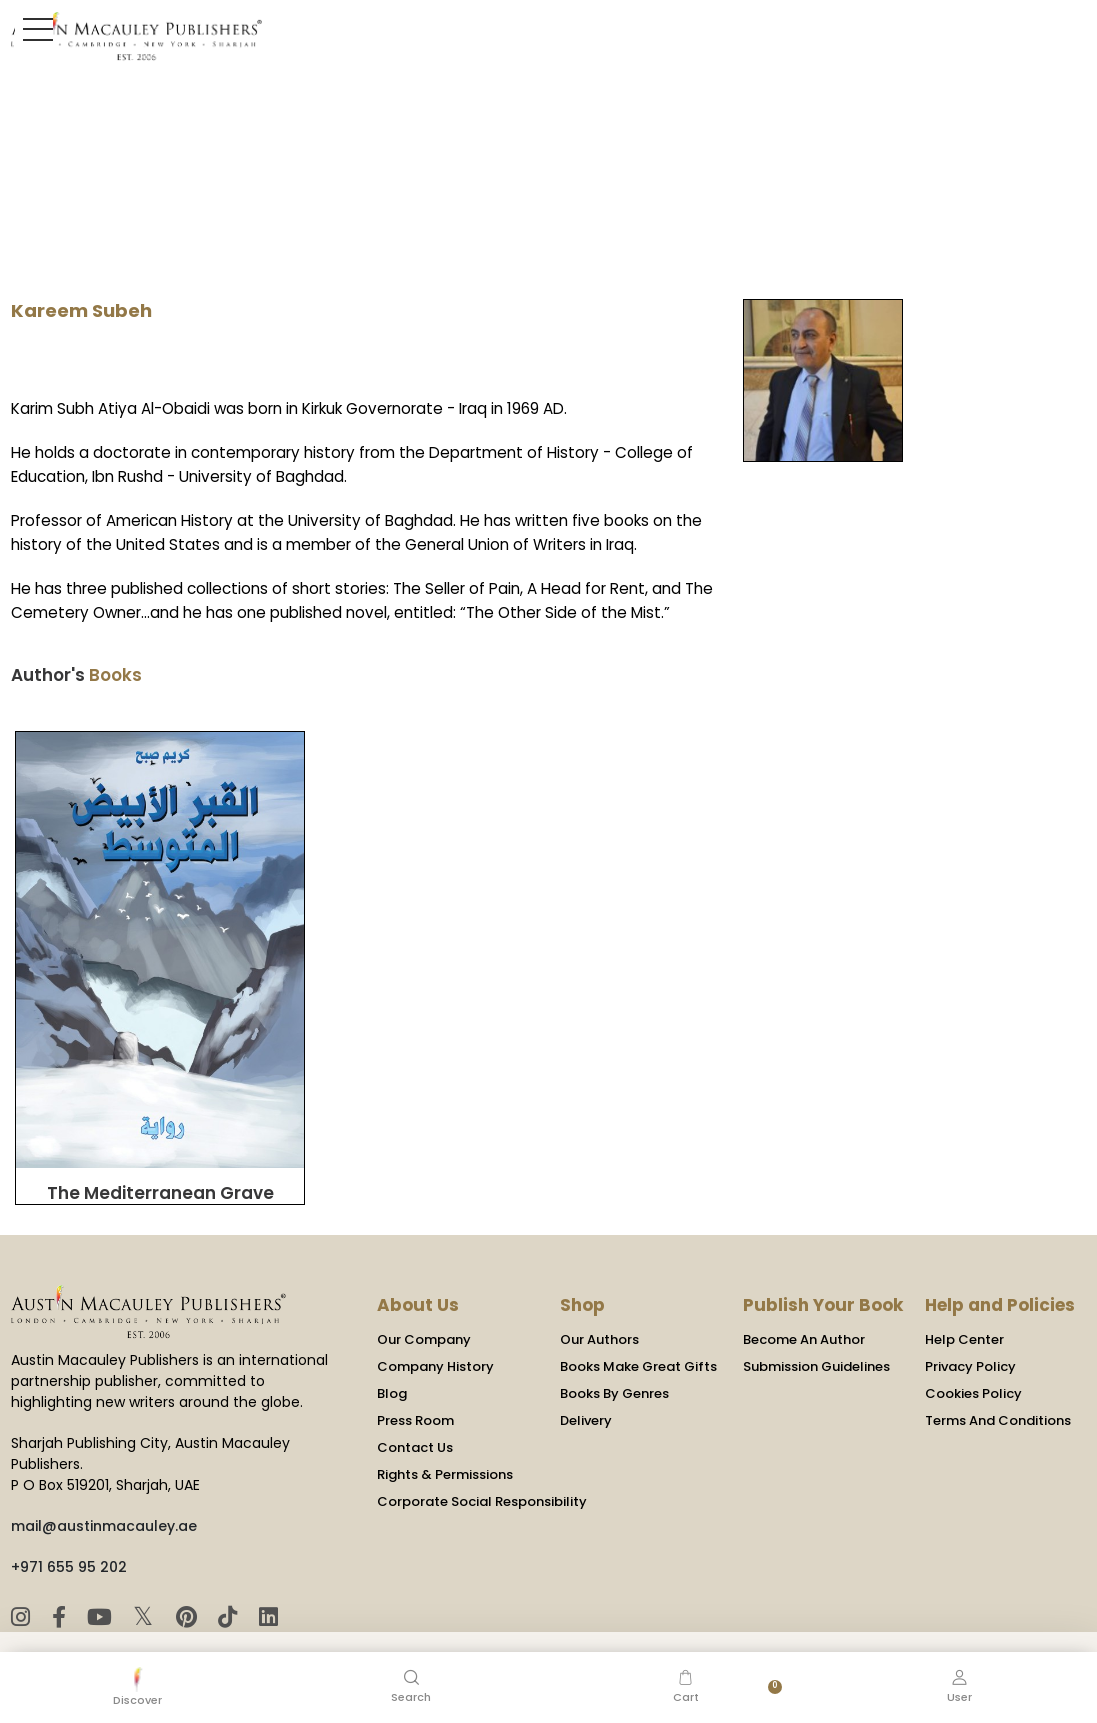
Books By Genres (614, 1344)
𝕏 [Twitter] (145, 1567)
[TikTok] (228, 1568)
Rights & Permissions (445, 1425)
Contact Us (415, 1398)
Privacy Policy (970, 1317)
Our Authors (599, 1290)
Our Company (424, 1290)
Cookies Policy (973, 1344)
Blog (392, 1344)
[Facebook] (61, 1568)
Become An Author (804, 1290)
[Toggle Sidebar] (34, 29)
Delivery (586, 1371)
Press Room (415, 1371)
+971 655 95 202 (69, 1518)
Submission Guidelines (816, 1317)
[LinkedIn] (265, 1568)
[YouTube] (101, 1568)
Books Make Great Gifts (638, 1317)
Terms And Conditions (998, 1371)
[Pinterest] (187, 1568)
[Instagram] (23, 1568)
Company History (435, 1317)
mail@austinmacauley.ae (104, 1477)
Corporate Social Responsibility (482, 1452)
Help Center (964, 1290)
